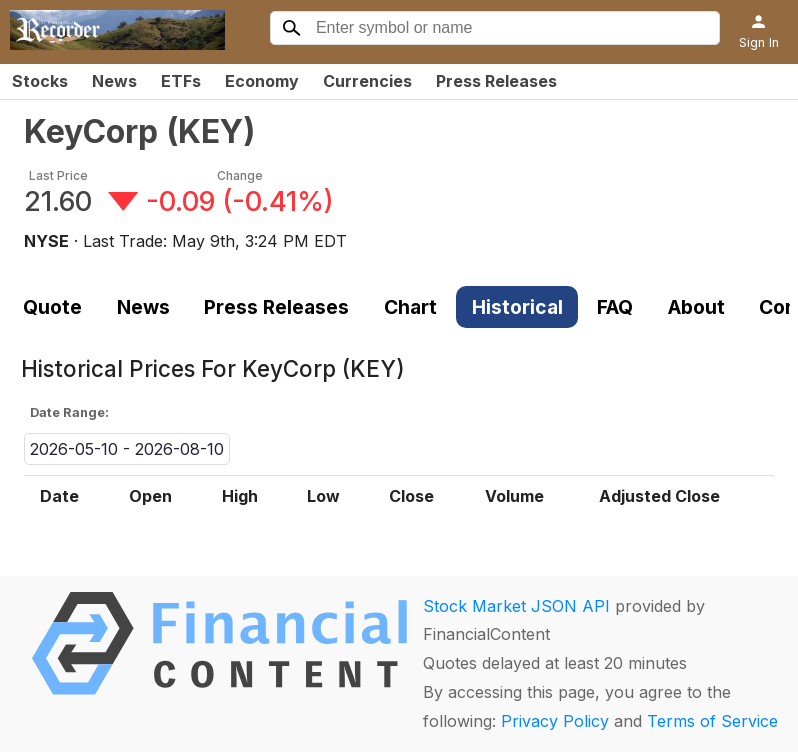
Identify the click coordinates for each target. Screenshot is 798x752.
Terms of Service (712, 721)
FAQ (615, 307)
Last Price (58, 175)
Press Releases (496, 81)
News (114, 81)
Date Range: (69, 412)
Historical (517, 307)
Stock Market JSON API (516, 606)
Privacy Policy (555, 721)
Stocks (40, 81)
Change (240, 175)
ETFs (181, 81)
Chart (410, 307)
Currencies (367, 81)
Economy (262, 81)
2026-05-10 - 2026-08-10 (127, 449)
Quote (52, 307)
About (696, 307)
